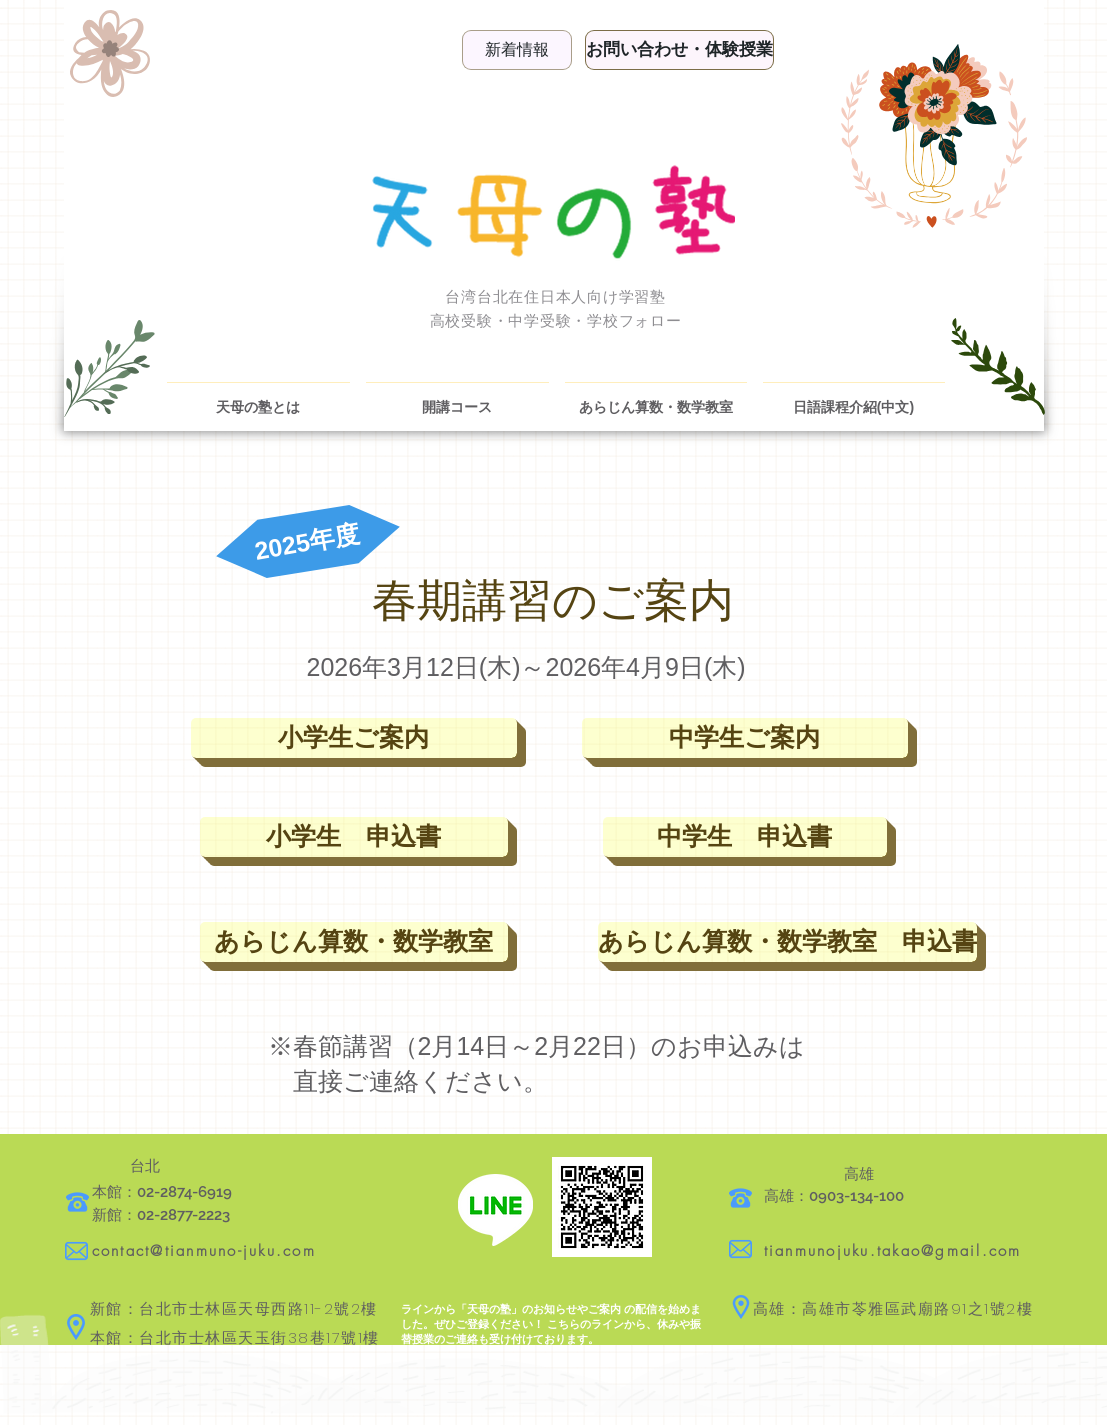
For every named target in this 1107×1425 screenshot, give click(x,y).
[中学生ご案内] (745, 738)
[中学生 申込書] (745, 837)
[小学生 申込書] (354, 837)
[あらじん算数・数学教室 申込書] (787, 942)
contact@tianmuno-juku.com (204, 1251)
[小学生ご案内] (354, 738)
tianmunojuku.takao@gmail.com (893, 1251)
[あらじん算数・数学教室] (354, 942)
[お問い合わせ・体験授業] (679, 50)
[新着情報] (517, 50)
